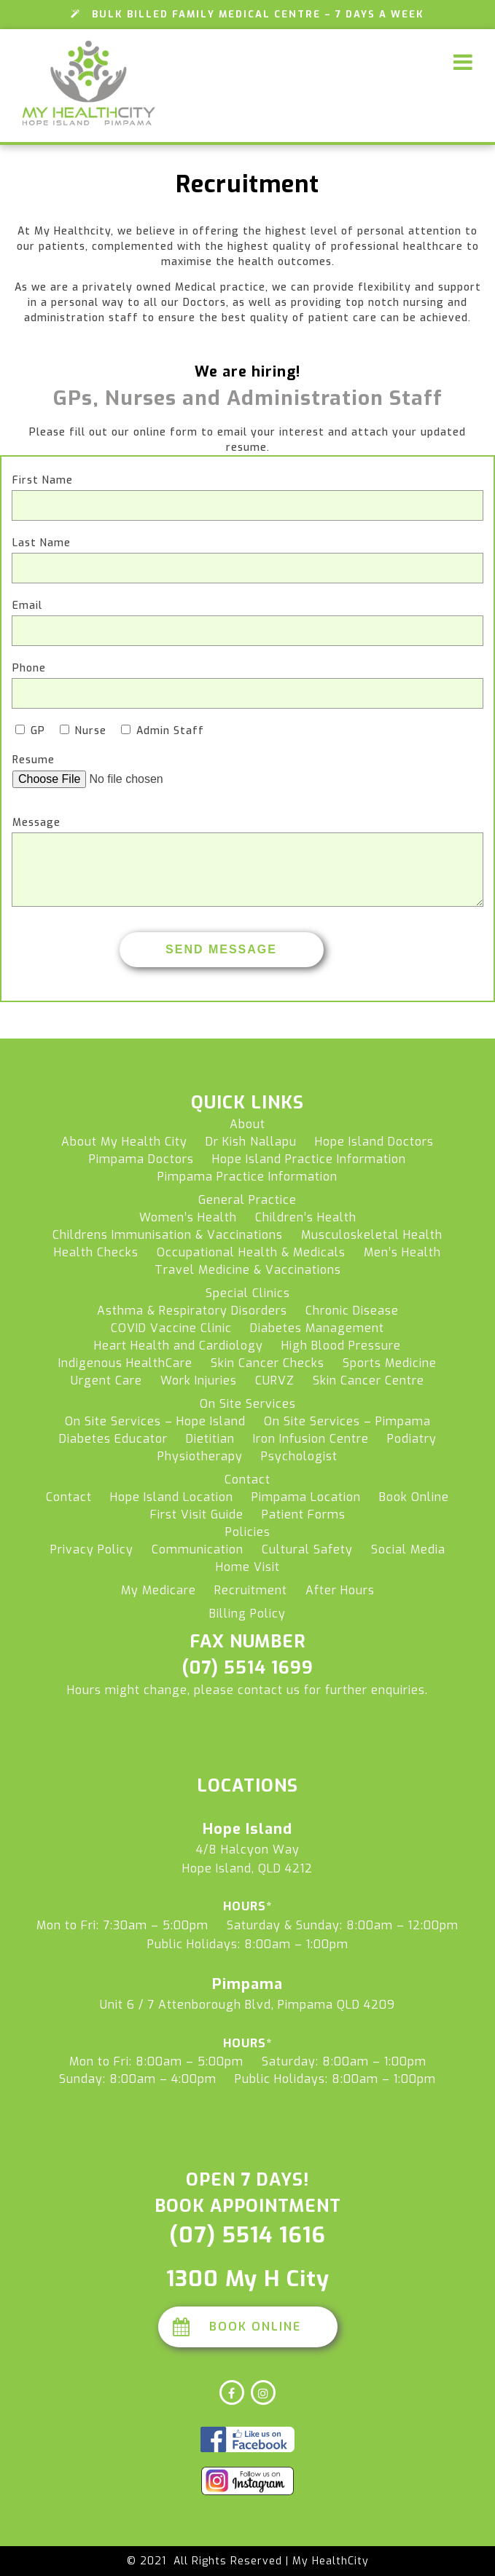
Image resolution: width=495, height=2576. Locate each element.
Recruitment (250, 1590)
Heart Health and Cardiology (178, 1345)
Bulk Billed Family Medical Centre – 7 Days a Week (247, 14)
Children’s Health (305, 1217)
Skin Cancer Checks (267, 1363)
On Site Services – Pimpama (347, 1421)
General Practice (247, 1200)
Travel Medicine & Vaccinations (248, 1269)
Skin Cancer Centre (368, 1380)
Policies (247, 1532)
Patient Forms (304, 1514)
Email (27, 606)
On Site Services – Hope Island (155, 1421)
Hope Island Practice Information (309, 1159)
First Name (42, 480)
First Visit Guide (196, 1514)
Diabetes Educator (113, 1438)
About (247, 1124)
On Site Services (248, 1403)
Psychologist (299, 1456)
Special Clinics (248, 1293)
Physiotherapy (200, 1456)
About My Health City (124, 1141)
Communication (197, 1549)
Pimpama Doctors (141, 1159)
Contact (247, 1479)
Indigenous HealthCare (125, 1363)
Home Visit (248, 1567)
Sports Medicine (390, 1363)
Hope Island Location (171, 1497)
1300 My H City (248, 2278)
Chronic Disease (352, 1310)
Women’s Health (188, 1217)
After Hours (340, 1590)
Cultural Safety (307, 1549)
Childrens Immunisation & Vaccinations (167, 1234)
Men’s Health (402, 1252)
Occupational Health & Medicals (251, 1252)
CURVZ (275, 1380)
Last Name (41, 543)
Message (36, 823)
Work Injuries (198, 1380)
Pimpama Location (306, 1497)
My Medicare (158, 1590)
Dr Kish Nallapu (251, 1141)
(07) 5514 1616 (247, 2235)
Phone (29, 668)
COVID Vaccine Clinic (171, 1328)
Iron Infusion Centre (311, 1438)
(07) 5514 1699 (247, 1667)
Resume (33, 760)
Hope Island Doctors (374, 1141)
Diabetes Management (317, 1328)
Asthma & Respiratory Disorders (192, 1310)
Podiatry (412, 1438)
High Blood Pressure (341, 1345)
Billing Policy (247, 1613)
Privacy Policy (91, 1549)
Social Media (408, 1549)
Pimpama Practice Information (247, 1176)
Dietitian (210, 1438)
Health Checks (96, 1252)
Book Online (414, 1497)
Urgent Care (106, 1380)
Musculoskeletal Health (372, 1234)
